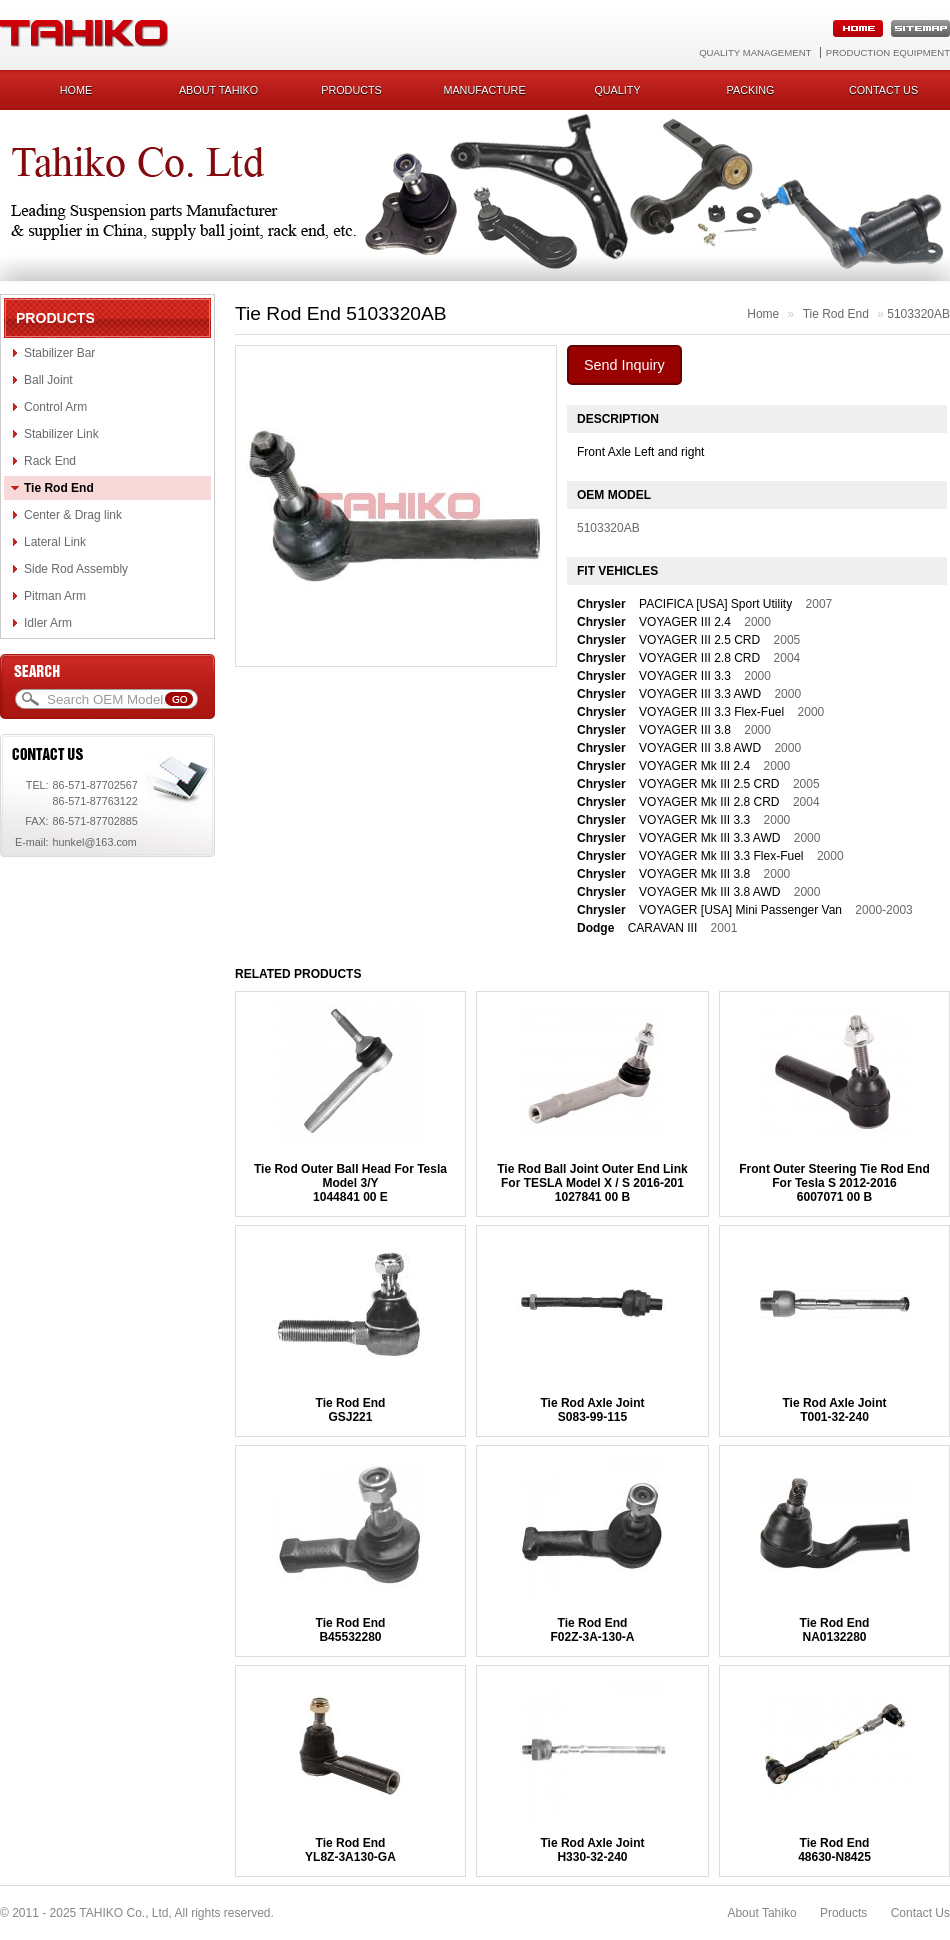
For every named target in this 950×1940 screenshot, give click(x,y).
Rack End (50, 461)
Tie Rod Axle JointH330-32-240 (592, 1850)
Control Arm (55, 407)
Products (351, 90)
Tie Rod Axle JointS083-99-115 (592, 1410)
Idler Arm (48, 623)
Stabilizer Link (61, 434)
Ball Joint (48, 380)
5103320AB (918, 314)
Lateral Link (55, 542)
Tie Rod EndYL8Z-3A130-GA (350, 1850)
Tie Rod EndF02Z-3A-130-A (592, 1630)
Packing (751, 90)
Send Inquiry (624, 365)
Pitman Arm (55, 596)
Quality (617, 90)
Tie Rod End (59, 488)
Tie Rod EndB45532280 (351, 1630)
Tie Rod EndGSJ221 (351, 1410)
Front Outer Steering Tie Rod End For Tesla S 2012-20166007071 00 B (834, 1183)
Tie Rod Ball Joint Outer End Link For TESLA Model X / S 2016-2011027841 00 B (592, 1183)
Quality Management (755, 52)
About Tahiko (218, 90)
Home (76, 90)
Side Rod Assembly (76, 569)
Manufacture (484, 90)
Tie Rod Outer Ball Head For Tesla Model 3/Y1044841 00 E (350, 1183)
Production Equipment (888, 52)
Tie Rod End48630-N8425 (834, 1850)
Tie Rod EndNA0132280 (835, 1630)
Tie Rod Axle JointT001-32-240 (834, 1410)
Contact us (883, 90)
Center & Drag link (73, 515)
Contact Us (920, 1913)
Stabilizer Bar (59, 353)
